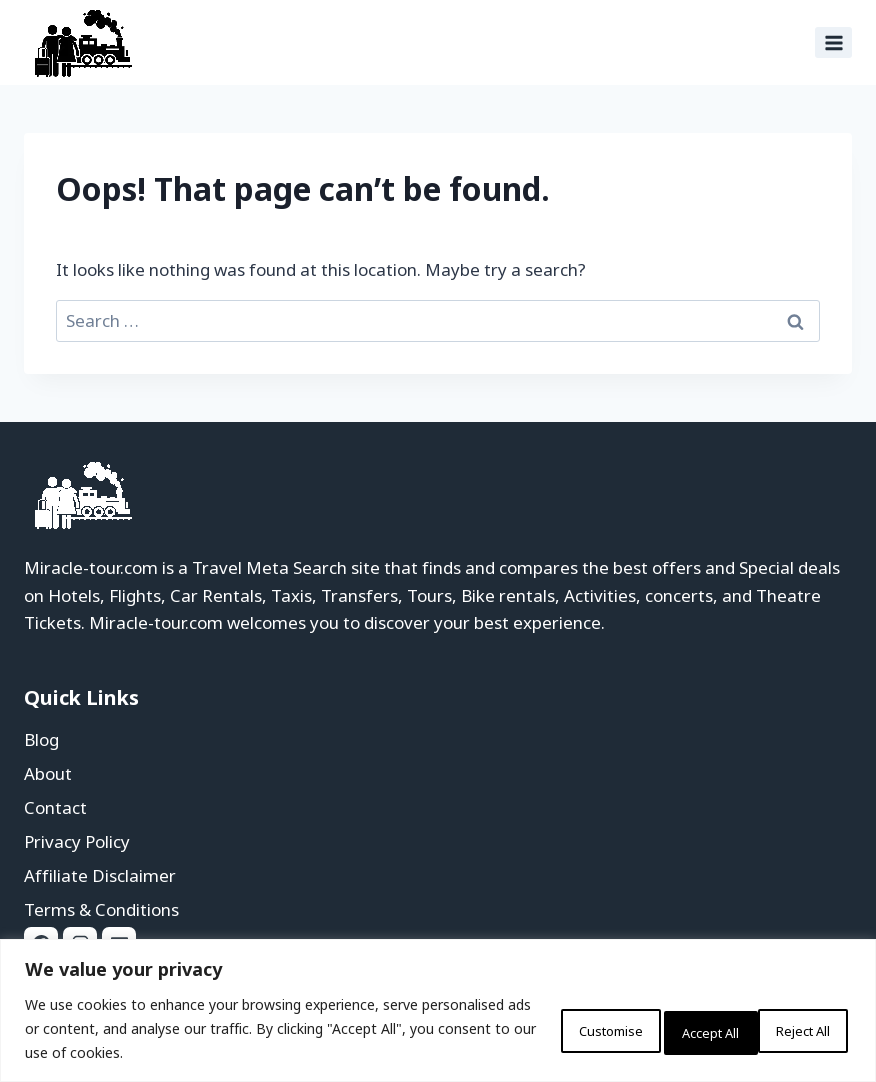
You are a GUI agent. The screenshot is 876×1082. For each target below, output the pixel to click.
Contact (55, 807)
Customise (530, 1028)
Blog (41, 739)
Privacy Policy (77, 841)
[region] (438, 1010)
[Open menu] (833, 42)
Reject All (661, 1028)
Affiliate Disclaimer (100, 875)
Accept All (790, 1028)
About (48, 773)
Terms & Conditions (101, 909)
